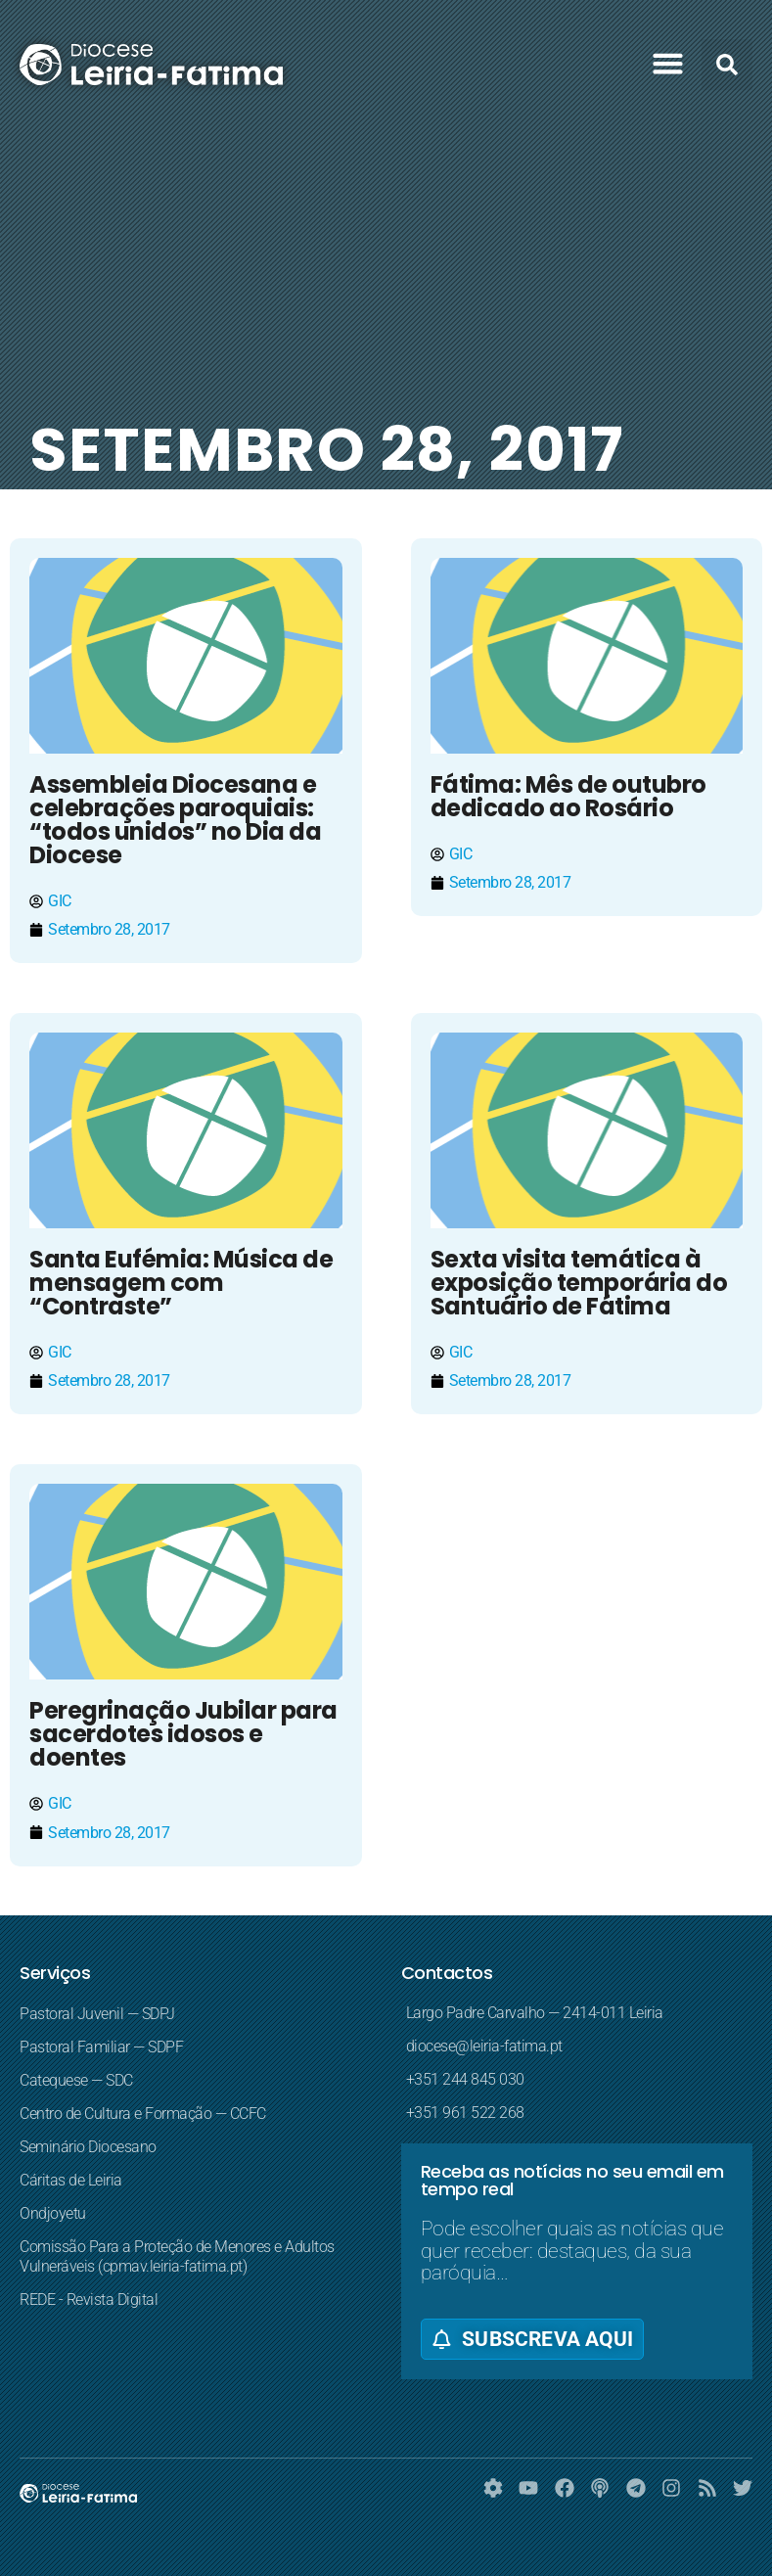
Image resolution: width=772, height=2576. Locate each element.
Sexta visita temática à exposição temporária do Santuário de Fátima (579, 1282)
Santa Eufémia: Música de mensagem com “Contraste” (181, 1282)
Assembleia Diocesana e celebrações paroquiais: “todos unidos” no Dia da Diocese (175, 819)
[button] (668, 63)
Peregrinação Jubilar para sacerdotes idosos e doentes (183, 1733)
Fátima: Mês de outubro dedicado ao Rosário (568, 796)
